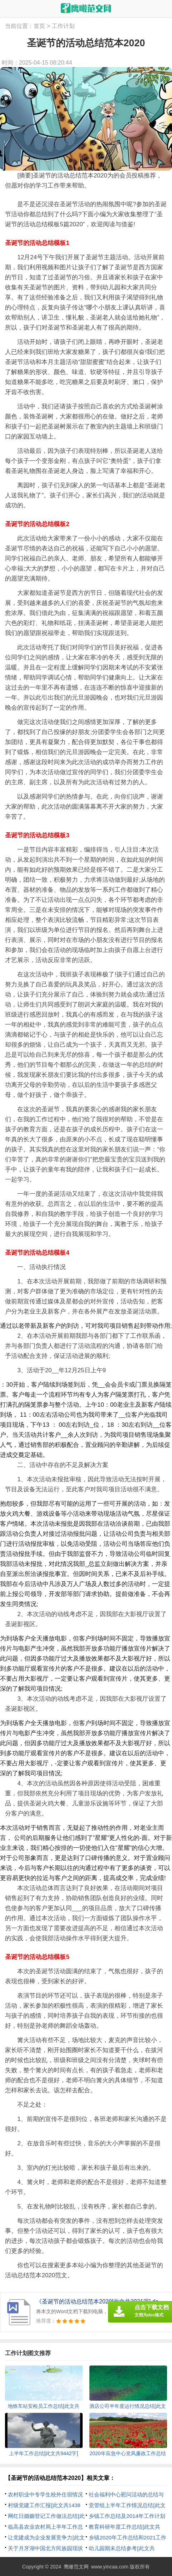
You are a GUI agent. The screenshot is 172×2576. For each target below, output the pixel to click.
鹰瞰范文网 (76, 2567)
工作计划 (63, 26)
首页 (39, 26)
